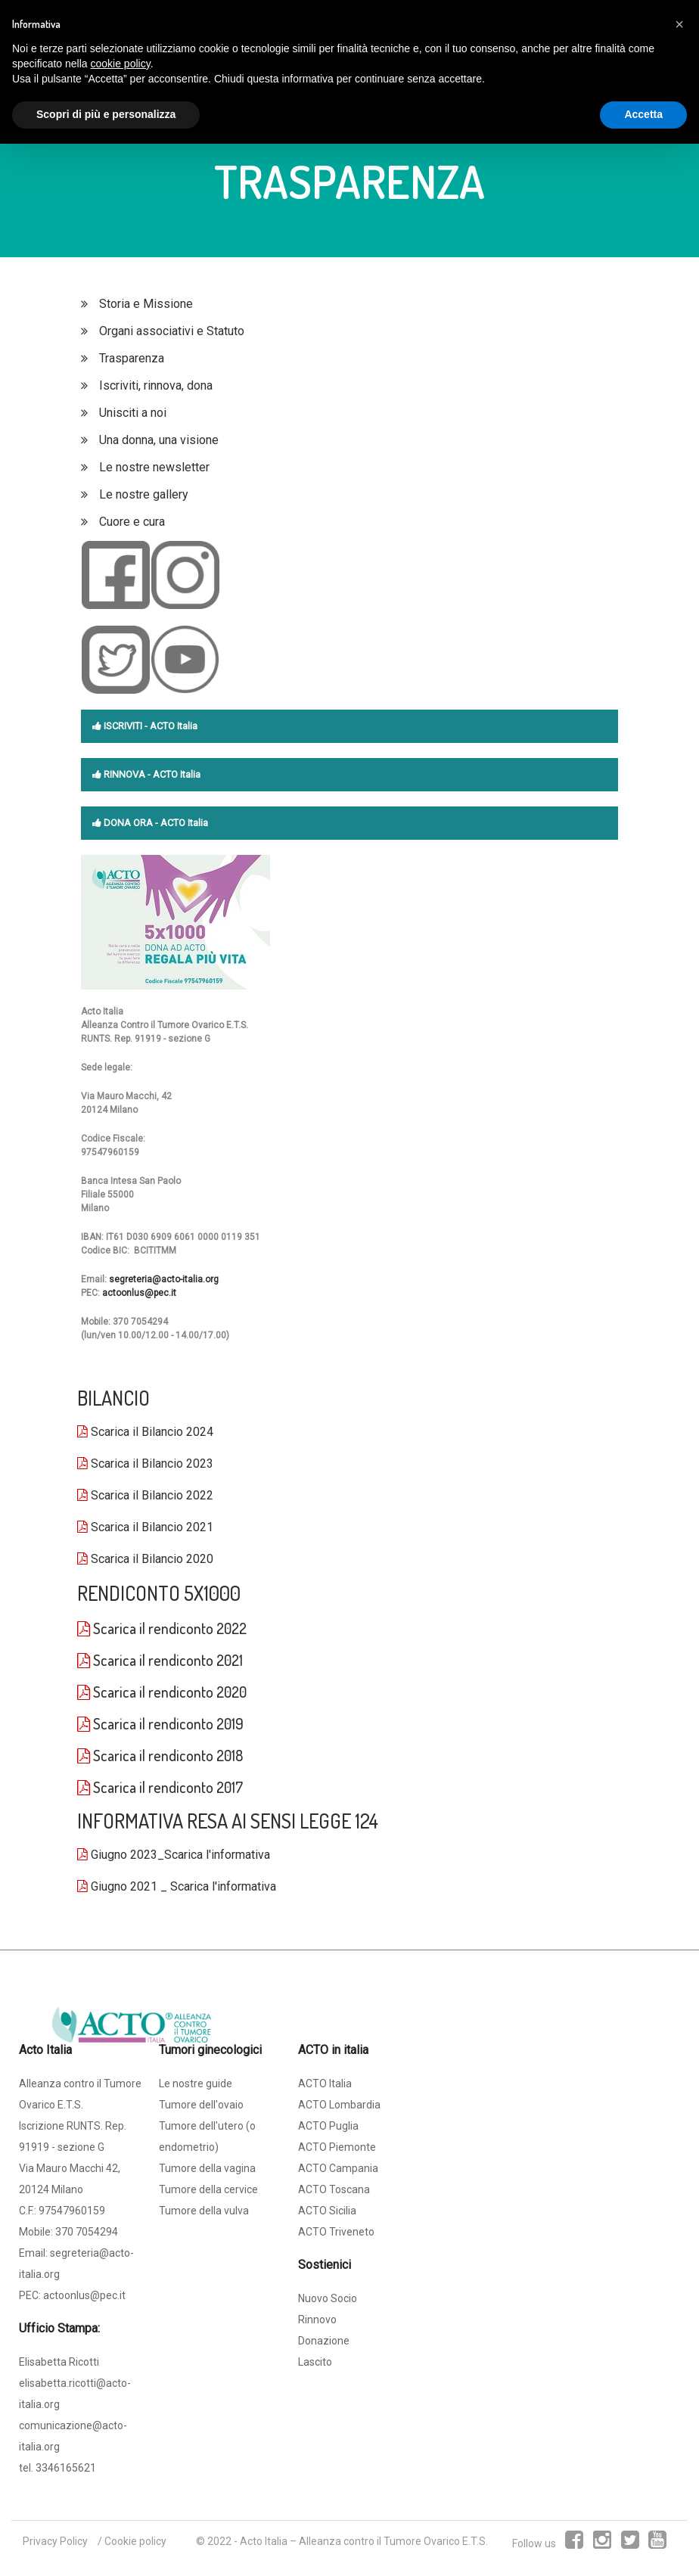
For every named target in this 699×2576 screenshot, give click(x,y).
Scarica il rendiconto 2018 (160, 1755)
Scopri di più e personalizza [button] (106, 114)
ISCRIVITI (117, 726)
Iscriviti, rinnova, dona (156, 385)
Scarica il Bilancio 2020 (145, 1559)
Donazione (324, 2341)
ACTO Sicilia (327, 2211)
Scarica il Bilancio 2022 (145, 1495)
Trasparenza (131, 358)
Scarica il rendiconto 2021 (160, 1660)
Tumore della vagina (207, 2168)
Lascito (315, 2362)
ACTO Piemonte (337, 2147)
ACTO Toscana (334, 2189)
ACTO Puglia (328, 2126)
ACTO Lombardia (339, 2105)
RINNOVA (118, 774)
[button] (679, 24)
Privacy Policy (55, 2541)
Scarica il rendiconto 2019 (160, 1723)
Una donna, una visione (159, 440)
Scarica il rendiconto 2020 (162, 1691)
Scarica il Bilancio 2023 (145, 1463)
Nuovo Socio (327, 2298)
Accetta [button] (643, 114)
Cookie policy (135, 2541)
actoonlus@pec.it (139, 1293)
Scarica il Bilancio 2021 (145, 1527)
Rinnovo (317, 2319)
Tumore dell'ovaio (201, 2105)
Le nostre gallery (143, 494)
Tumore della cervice (208, 2189)
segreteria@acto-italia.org (164, 1279)
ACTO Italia (325, 2083)
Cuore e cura (132, 521)
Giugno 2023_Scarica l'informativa (173, 1854)
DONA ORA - (126, 822)
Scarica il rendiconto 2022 (162, 1628)
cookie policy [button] (121, 63)
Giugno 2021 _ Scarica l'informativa (176, 1886)
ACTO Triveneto (336, 2232)
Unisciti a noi (132, 413)
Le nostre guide (195, 2083)
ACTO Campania (338, 2168)
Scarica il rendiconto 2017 (160, 1787)
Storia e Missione (146, 304)
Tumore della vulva (204, 2211)
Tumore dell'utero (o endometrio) (207, 2136)
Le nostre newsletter (154, 467)
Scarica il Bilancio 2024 (145, 1432)
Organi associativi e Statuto (171, 331)
